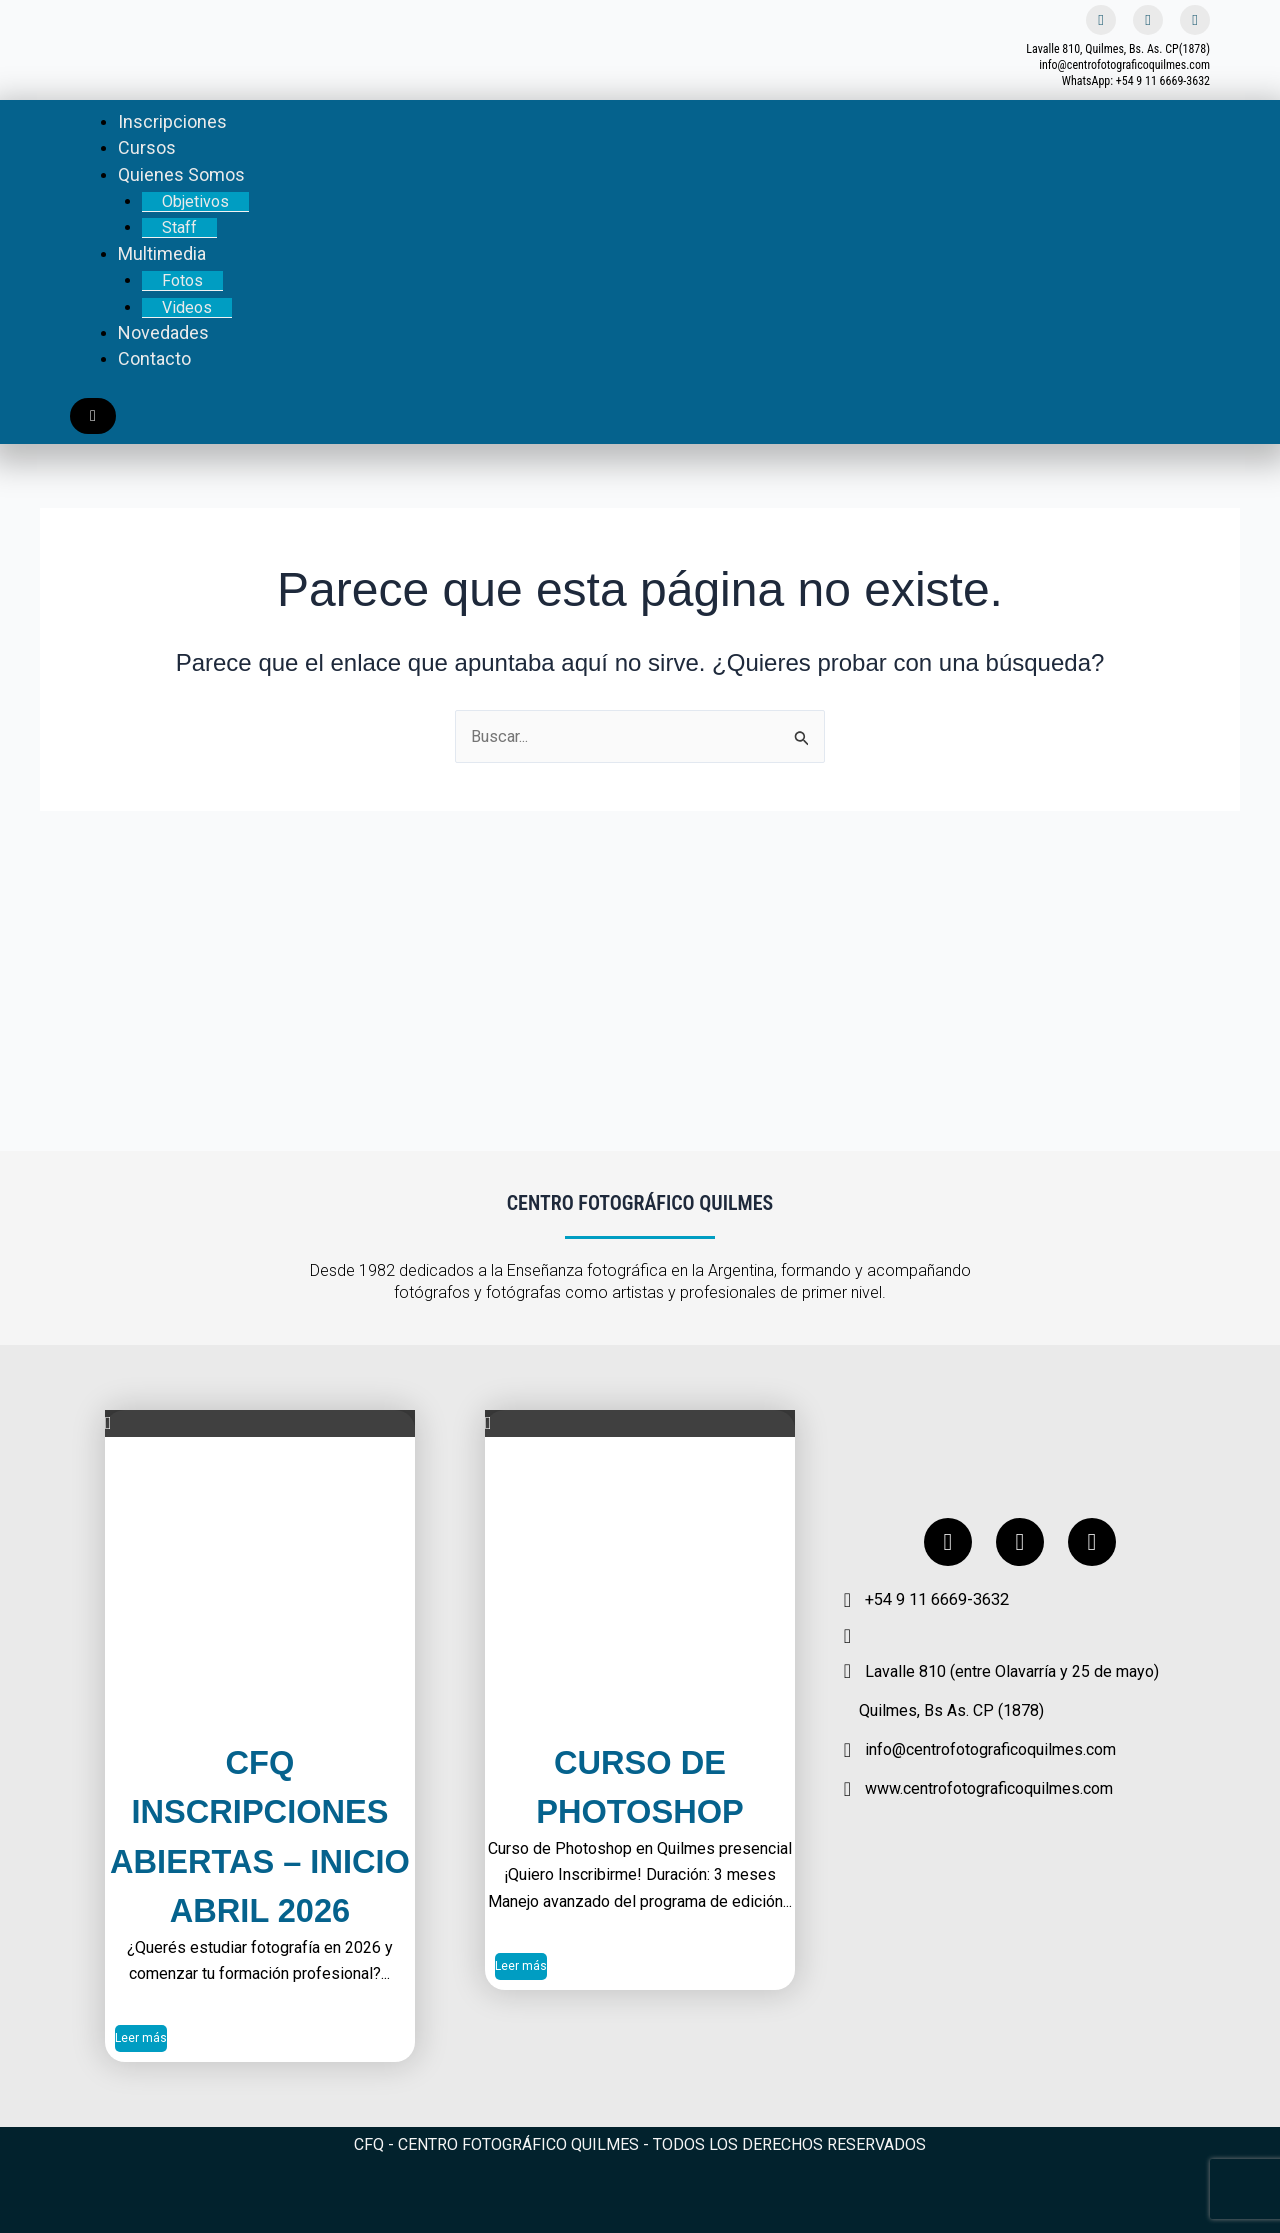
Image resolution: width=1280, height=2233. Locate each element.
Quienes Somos (181, 174)
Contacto (154, 358)
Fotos (182, 280)
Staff (179, 227)
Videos (187, 307)
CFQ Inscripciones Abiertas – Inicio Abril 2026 (260, 1811)
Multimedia (162, 253)
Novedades (163, 332)
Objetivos (195, 201)
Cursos (147, 147)
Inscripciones (172, 121)
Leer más (141, 2039)
